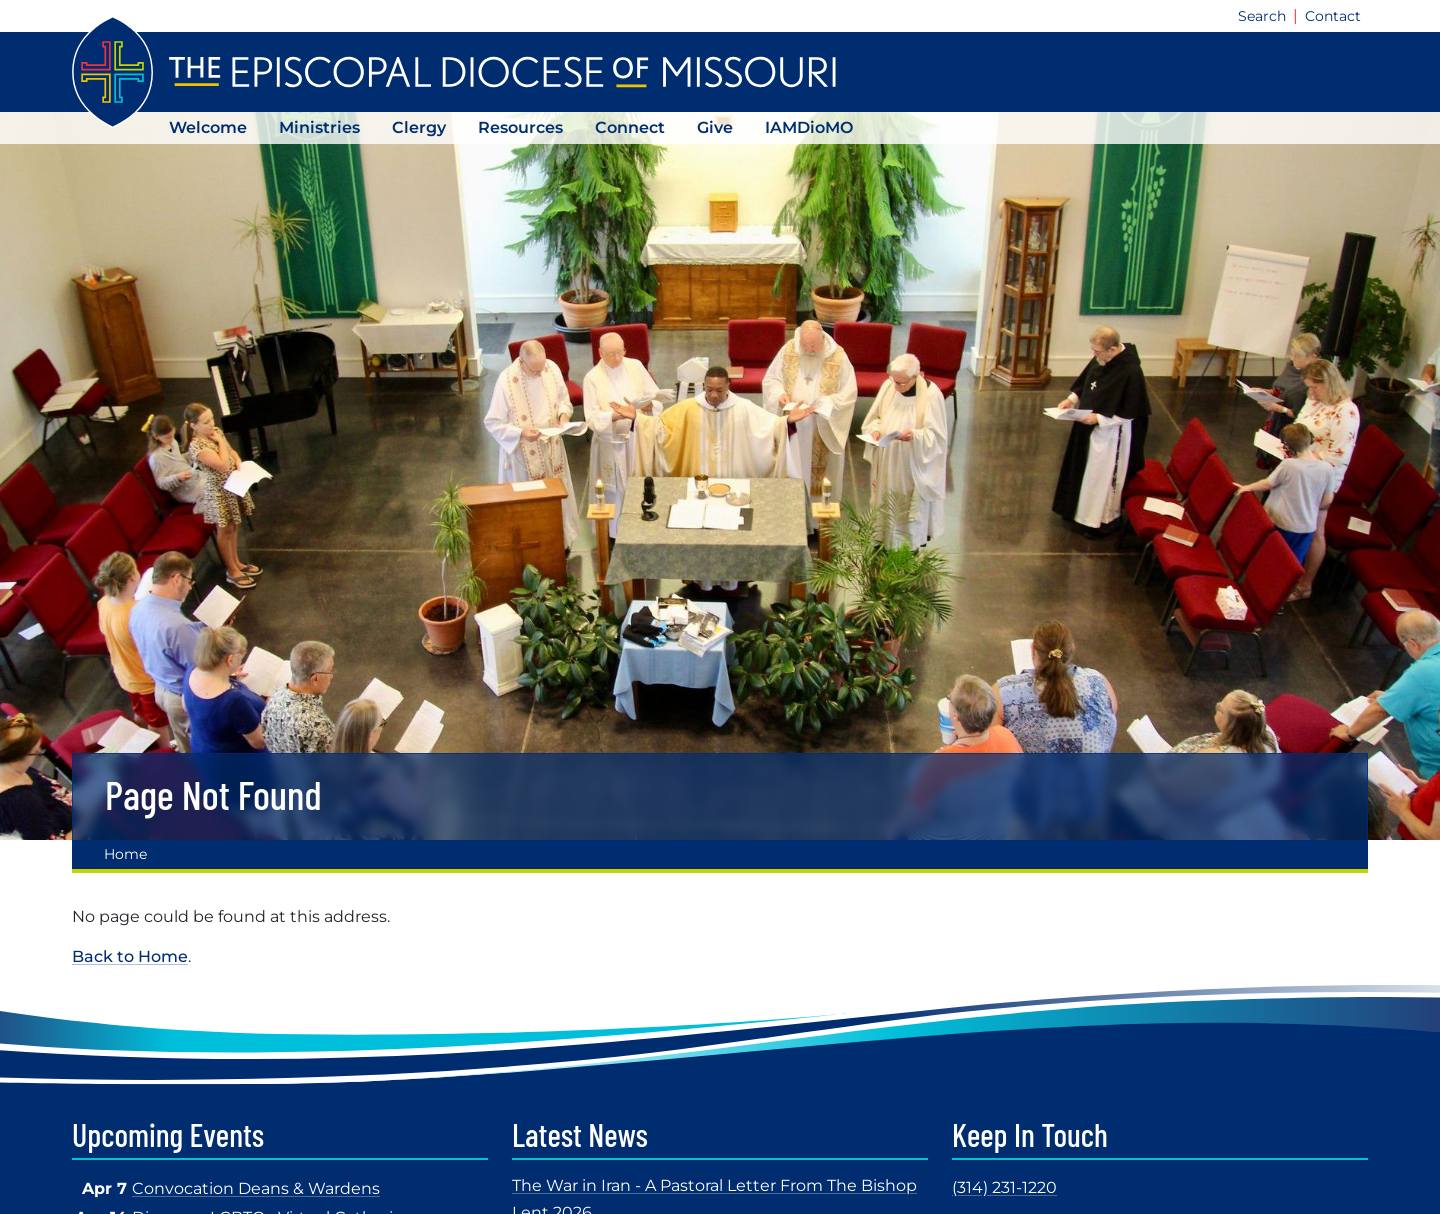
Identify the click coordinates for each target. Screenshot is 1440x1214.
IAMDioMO (809, 127)
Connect (630, 127)
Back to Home (130, 956)
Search (1262, 16)
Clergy (419, 127)
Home (125, 854)
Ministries (319, 127)
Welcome (208, 127)
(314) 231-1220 (1004, 1187)
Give (715, 127)
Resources (520, 127)
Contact (1333, 16)
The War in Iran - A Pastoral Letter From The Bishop (714, 1185)
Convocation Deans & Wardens (256, 1188)
